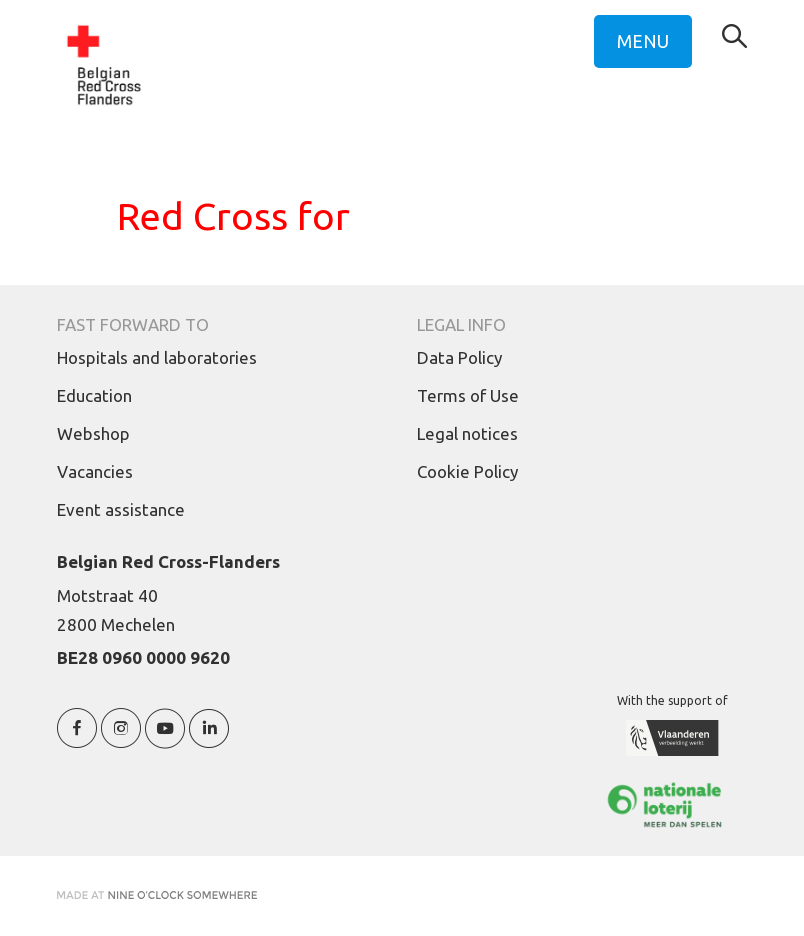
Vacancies (95, 471)
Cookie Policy (467, 471)
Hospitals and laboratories (157, 357)
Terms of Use (468, 395)
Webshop (93, 433)
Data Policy (459, 357)
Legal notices (467, 433)
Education (94, 395)
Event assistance (121, 509)
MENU (643, 41)
